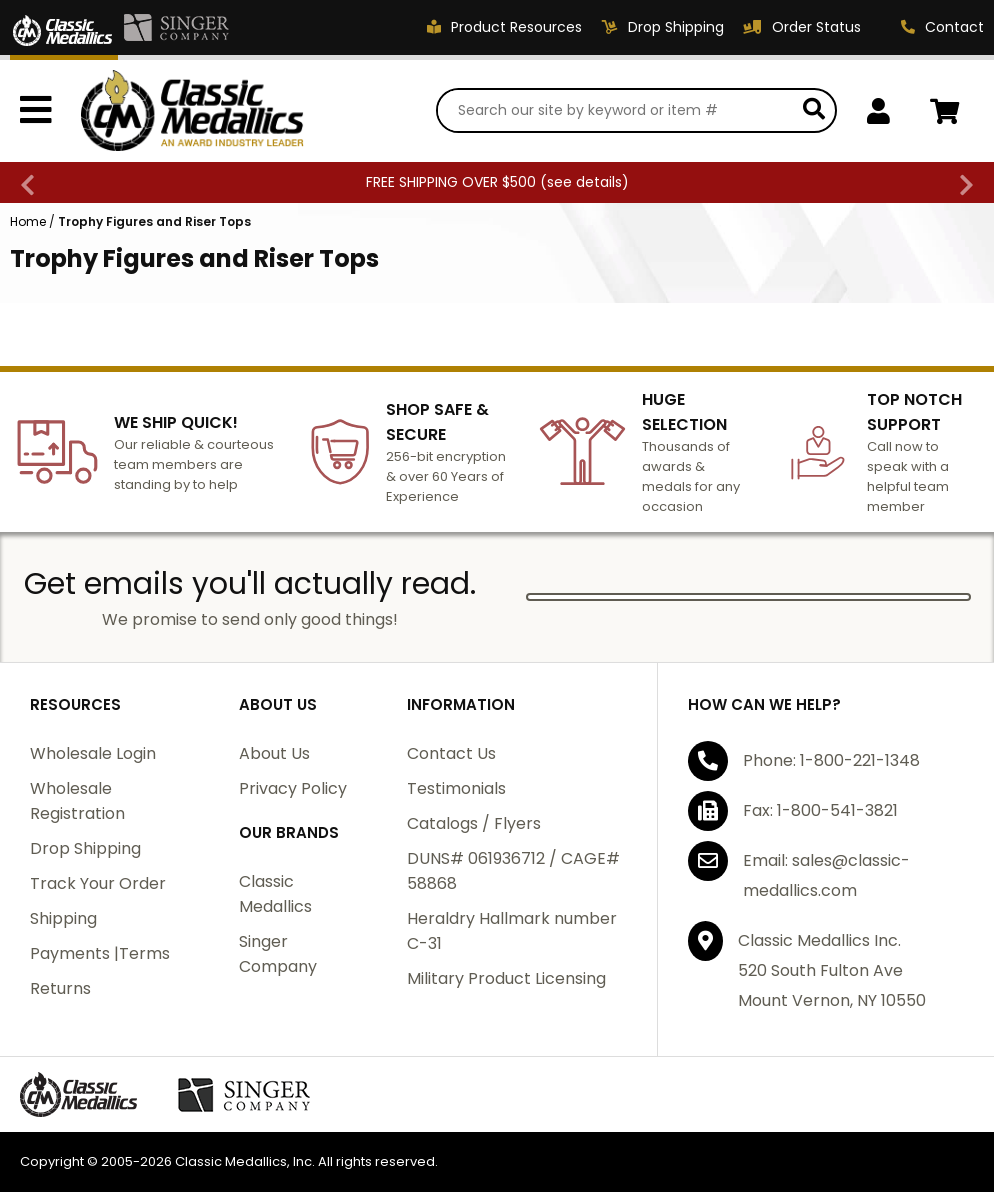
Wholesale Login (93, 756)
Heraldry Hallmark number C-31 (512, 934)
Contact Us (451, 756)
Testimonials (456, 791)
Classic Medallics (275, 897)
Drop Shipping (85, 851)
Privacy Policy (293, 791)
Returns (60, 991)
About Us (274, 756)
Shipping (63, 921)
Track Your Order (98, 886)
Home (28, 224)
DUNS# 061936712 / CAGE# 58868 (513, 874)
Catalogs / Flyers (474, 826)
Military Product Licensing (506, 981)
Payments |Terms (100, 956)
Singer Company (278, 957)
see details (584, 185)
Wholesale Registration (77, 804)
